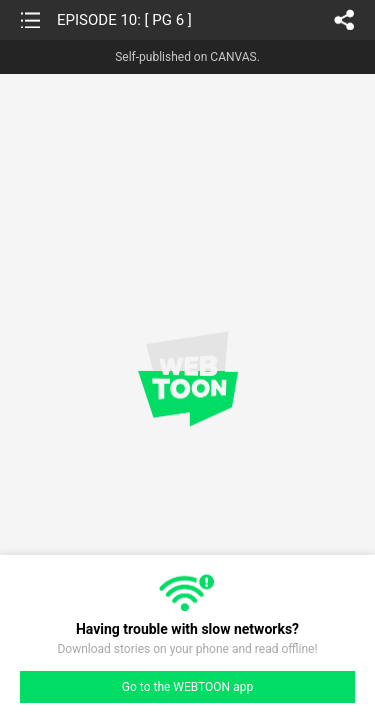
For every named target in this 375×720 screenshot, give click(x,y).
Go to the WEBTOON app (187, 687)
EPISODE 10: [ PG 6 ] (124, 20)
